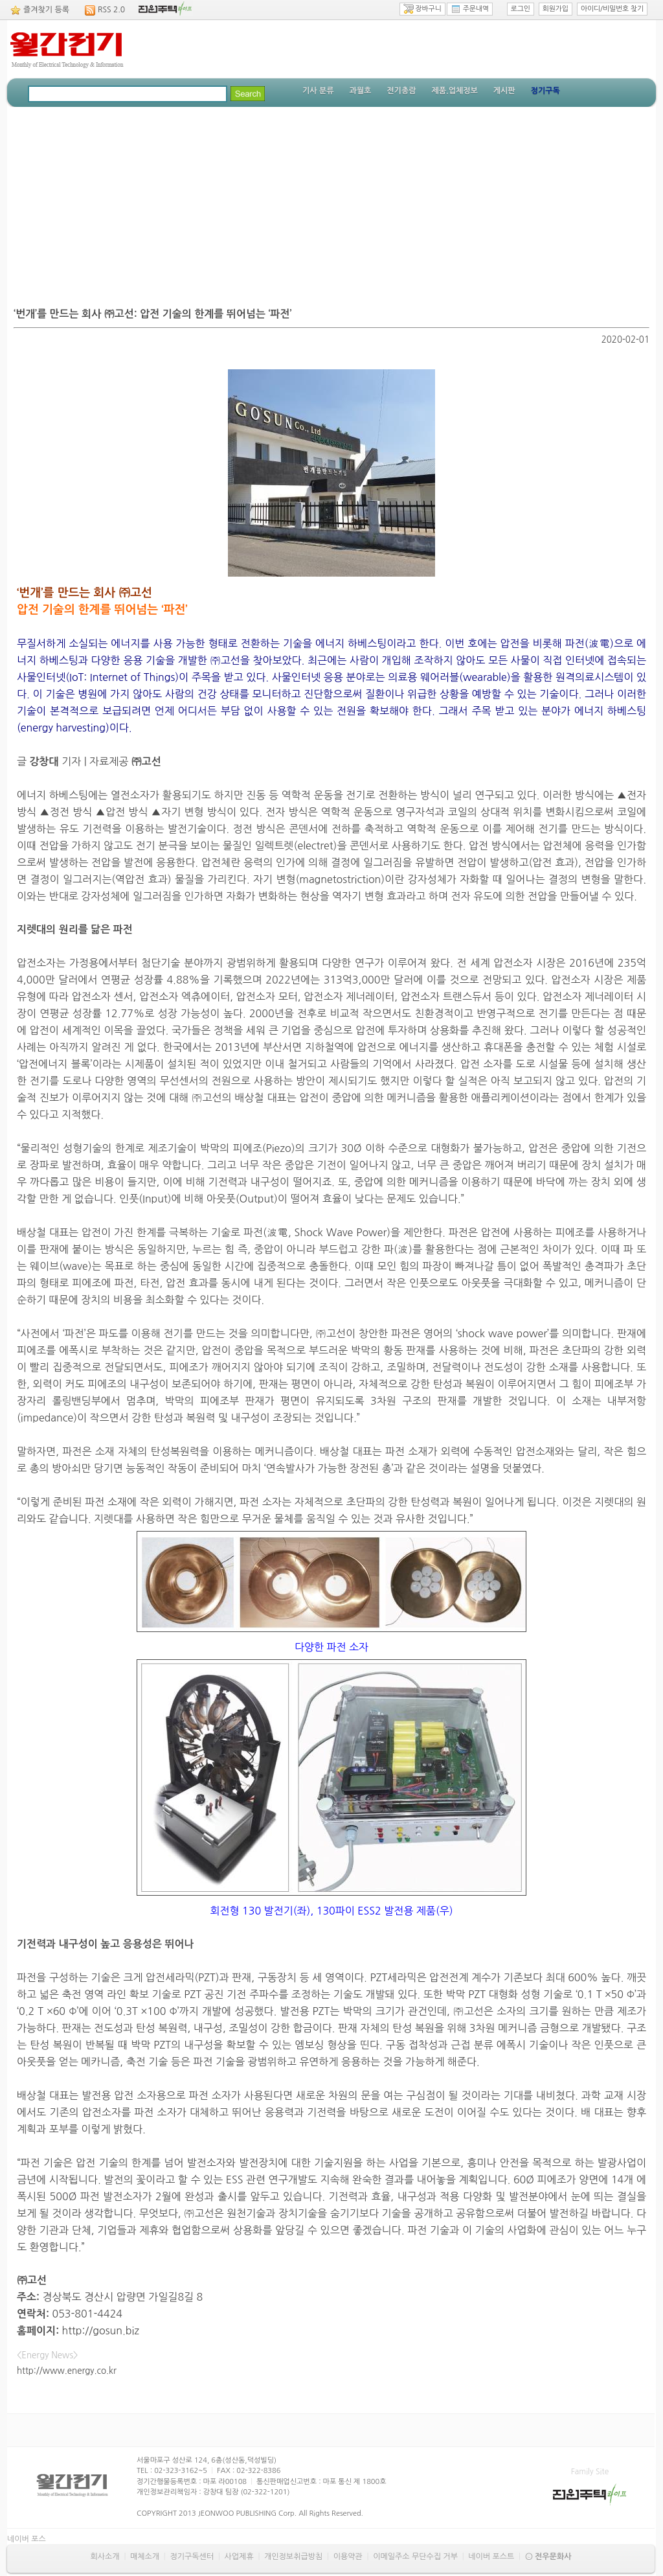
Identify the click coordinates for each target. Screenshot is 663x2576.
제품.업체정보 (454, 91)
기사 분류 (317, 91)
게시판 (504, 91)
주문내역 (470, 9)
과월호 (360, 91)
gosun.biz (116, 2330)
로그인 (520, 8)
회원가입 (555, 8)
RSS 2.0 (111, 10)
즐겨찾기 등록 (46, 10)
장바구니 (422, 9)
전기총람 (401, 91)
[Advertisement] (331, 204)
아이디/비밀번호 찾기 (612, 8)
